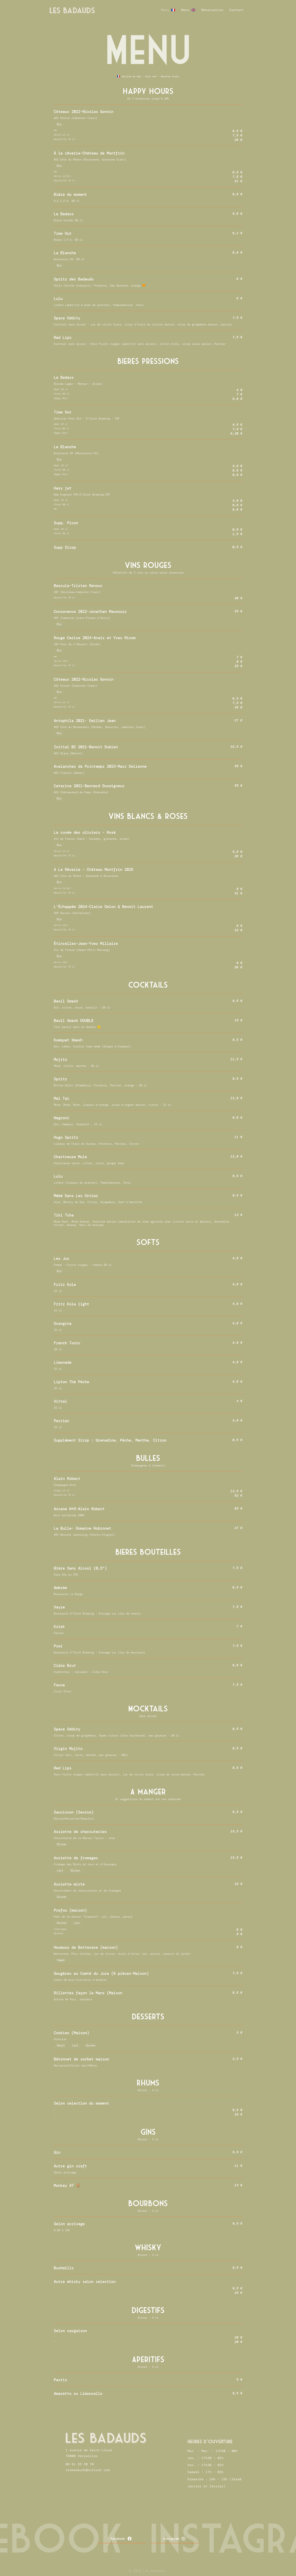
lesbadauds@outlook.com (88, 2470)
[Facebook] (122, 2538)
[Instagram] (175, 2538)
